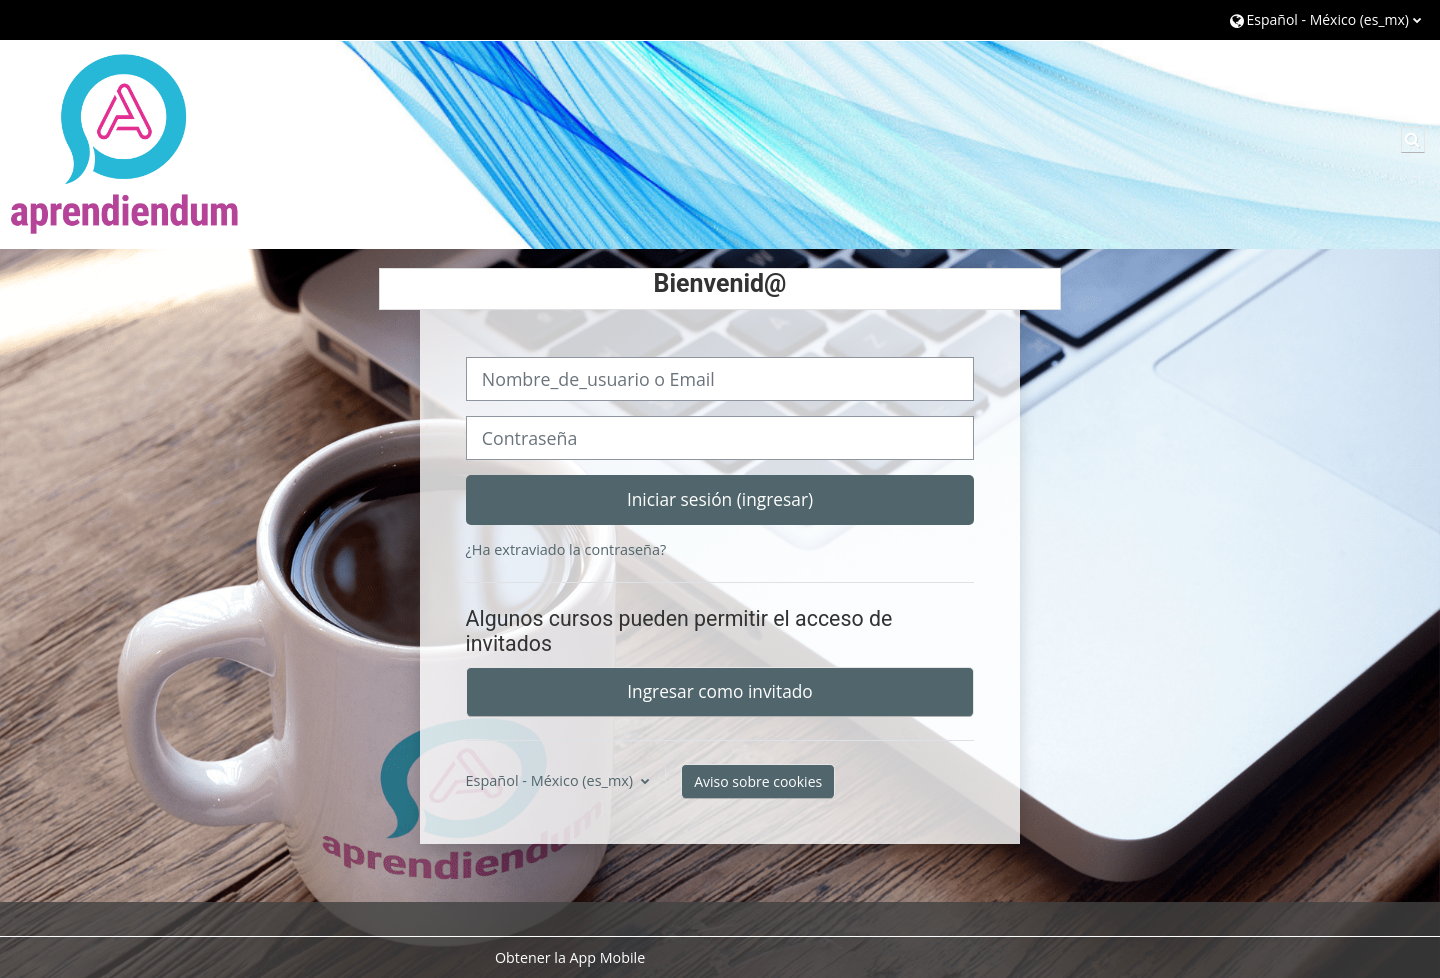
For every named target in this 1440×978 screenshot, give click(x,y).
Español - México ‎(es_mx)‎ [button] (551, 780)
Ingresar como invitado (720, 691)
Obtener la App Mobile (570, 957)
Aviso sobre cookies (758, 781)
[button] (1325, 19)
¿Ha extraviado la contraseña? (566, 549)
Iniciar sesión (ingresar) (720, 499)
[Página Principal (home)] (125, 143)
